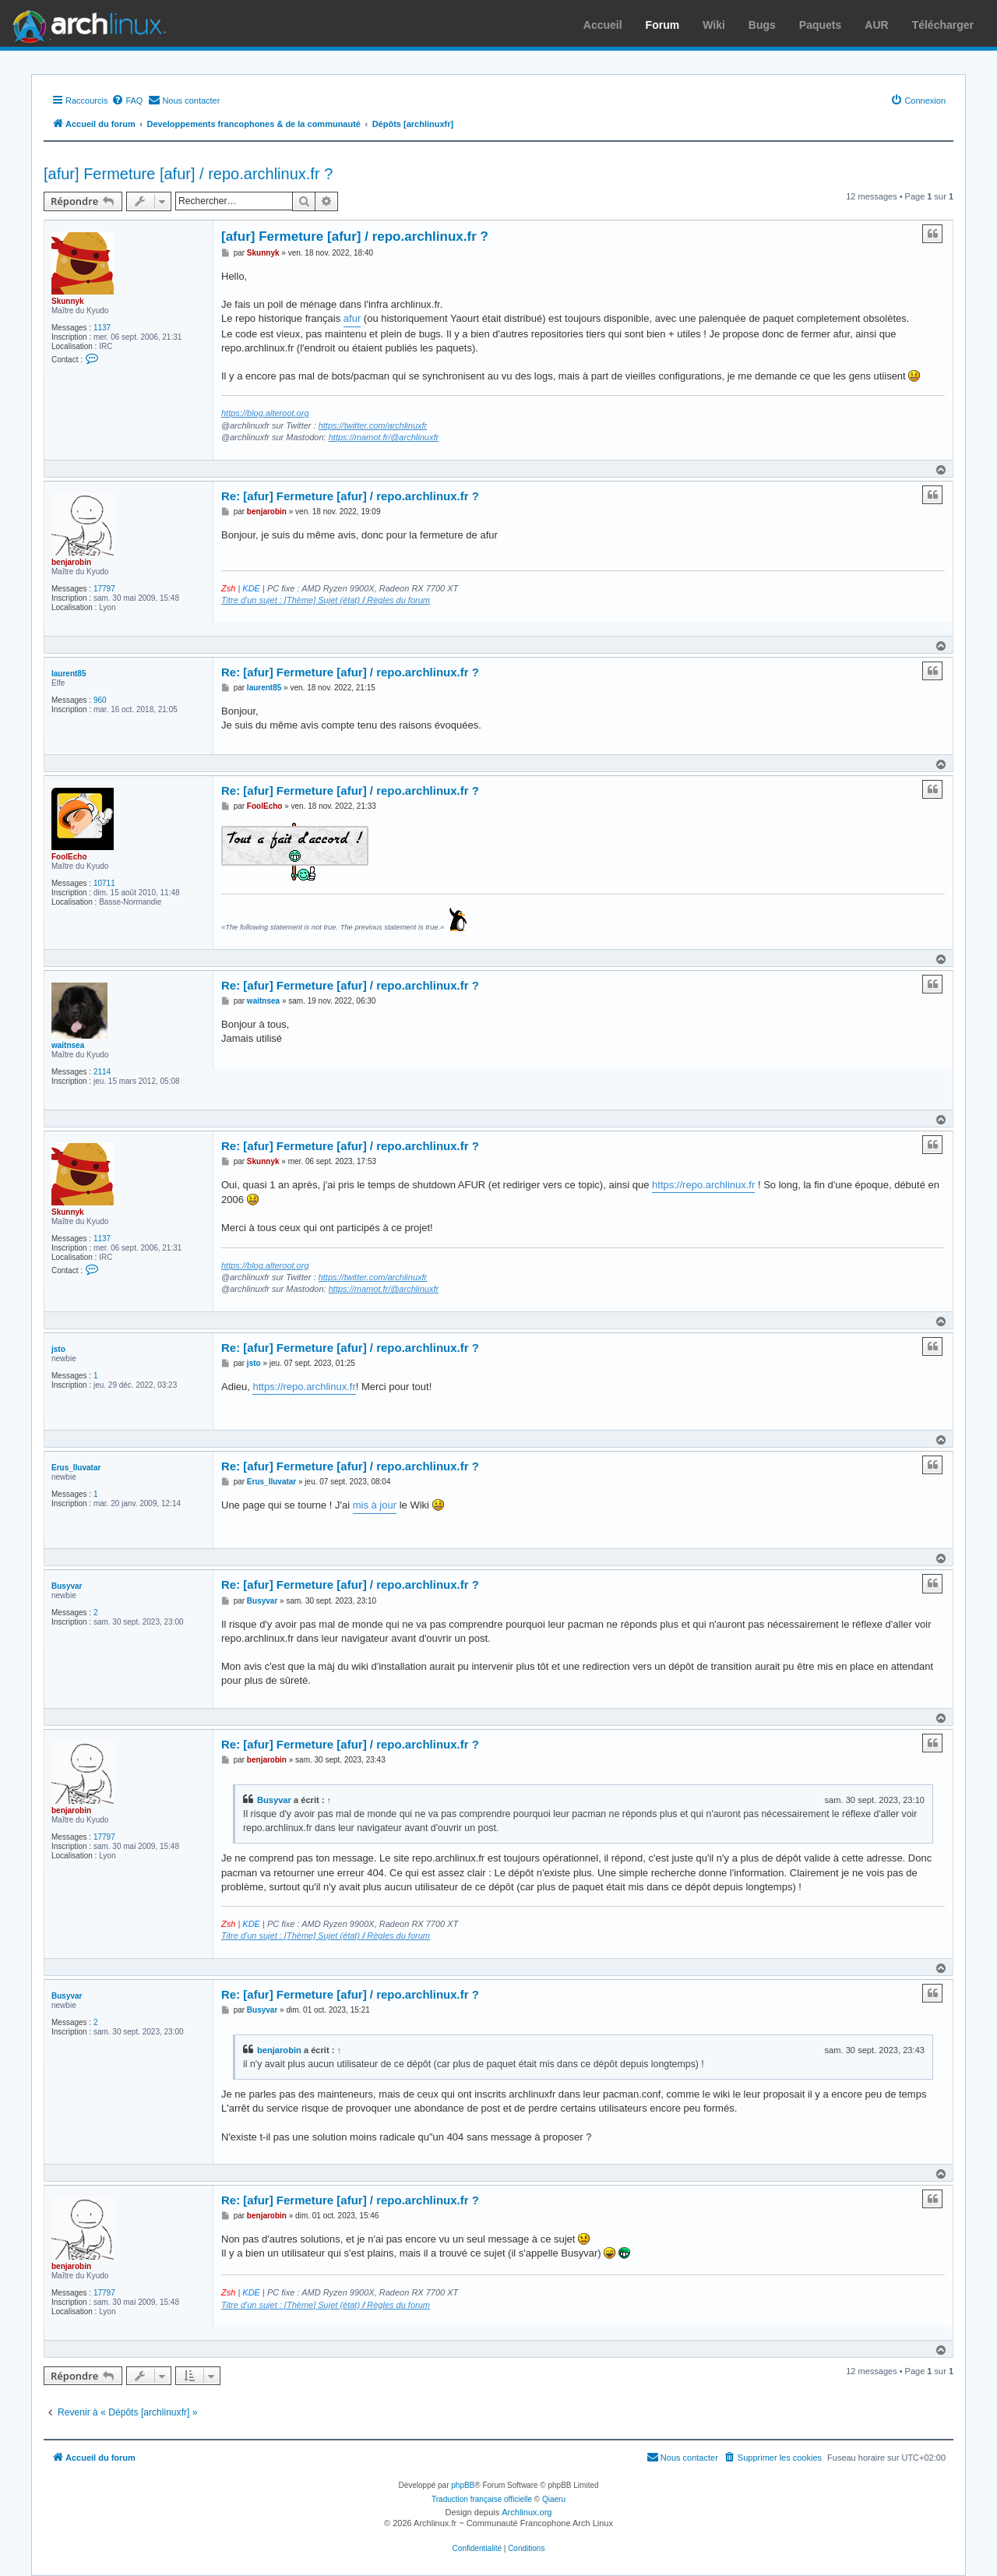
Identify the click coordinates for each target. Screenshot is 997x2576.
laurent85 (68, 673)
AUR (876, 24)
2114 (102, 1071)
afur (352, 318)
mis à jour (374, 1505)
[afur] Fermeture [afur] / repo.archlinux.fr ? (188, 173)
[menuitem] (127, 100)
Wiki (714, 24)
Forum (663, 24)
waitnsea (67, 1045)
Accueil (602, 24)
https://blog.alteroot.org (265, 413)
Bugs (762, 24)
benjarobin (71, 562)
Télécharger (943, 24)
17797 (104, 588)
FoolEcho (69, 856)
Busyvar (66, 1586)
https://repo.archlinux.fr (703, 1185)
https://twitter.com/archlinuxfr (373, 425)
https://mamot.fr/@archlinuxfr (384, 437)
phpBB (462, 2485)
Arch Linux (86, 23)
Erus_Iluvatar (75, 1467)
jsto (58, 1349)
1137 (102, 327)
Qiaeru (553, 2499)
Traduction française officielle (482, 2499)
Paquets (820, 24)
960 (100, 700)
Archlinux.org (526, 2512)
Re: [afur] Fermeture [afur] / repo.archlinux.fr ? (350, 496)
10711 (104, 883)
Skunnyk (67, 301)
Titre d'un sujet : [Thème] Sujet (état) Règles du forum (325, 600)
